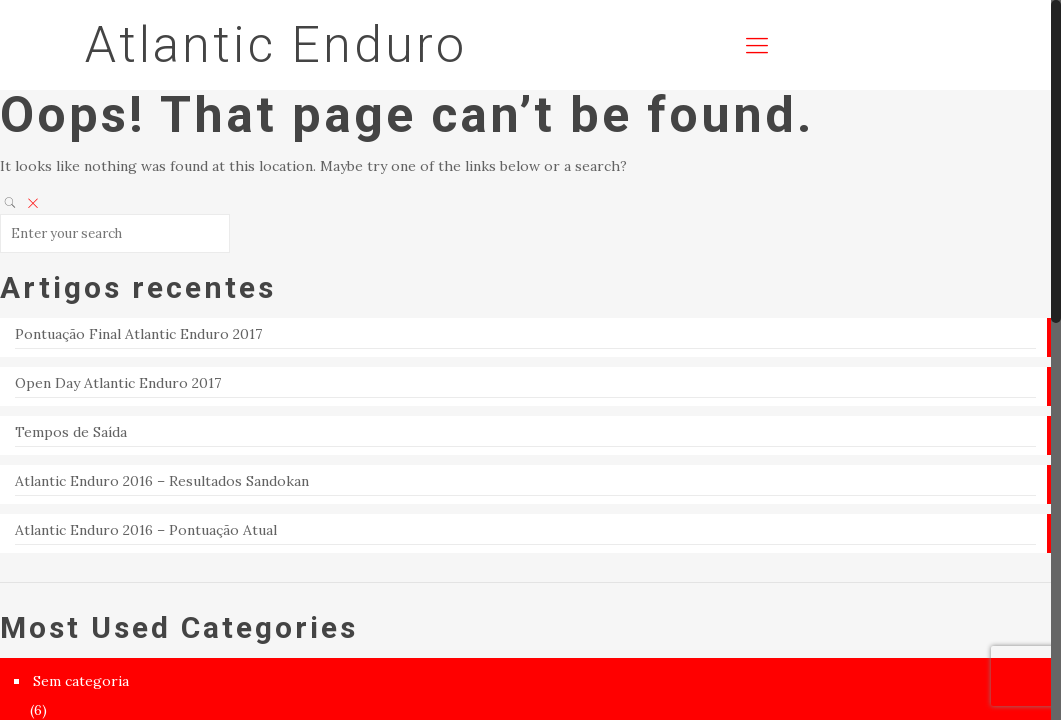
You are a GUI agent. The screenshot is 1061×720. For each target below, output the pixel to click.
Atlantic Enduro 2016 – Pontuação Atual (146, 530)
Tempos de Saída (71, 432)
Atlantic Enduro (276, 45)
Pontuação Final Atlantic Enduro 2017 (138, 334)
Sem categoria (81, 681)
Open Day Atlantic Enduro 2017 (118, 383)
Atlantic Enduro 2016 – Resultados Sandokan (162, 481)
